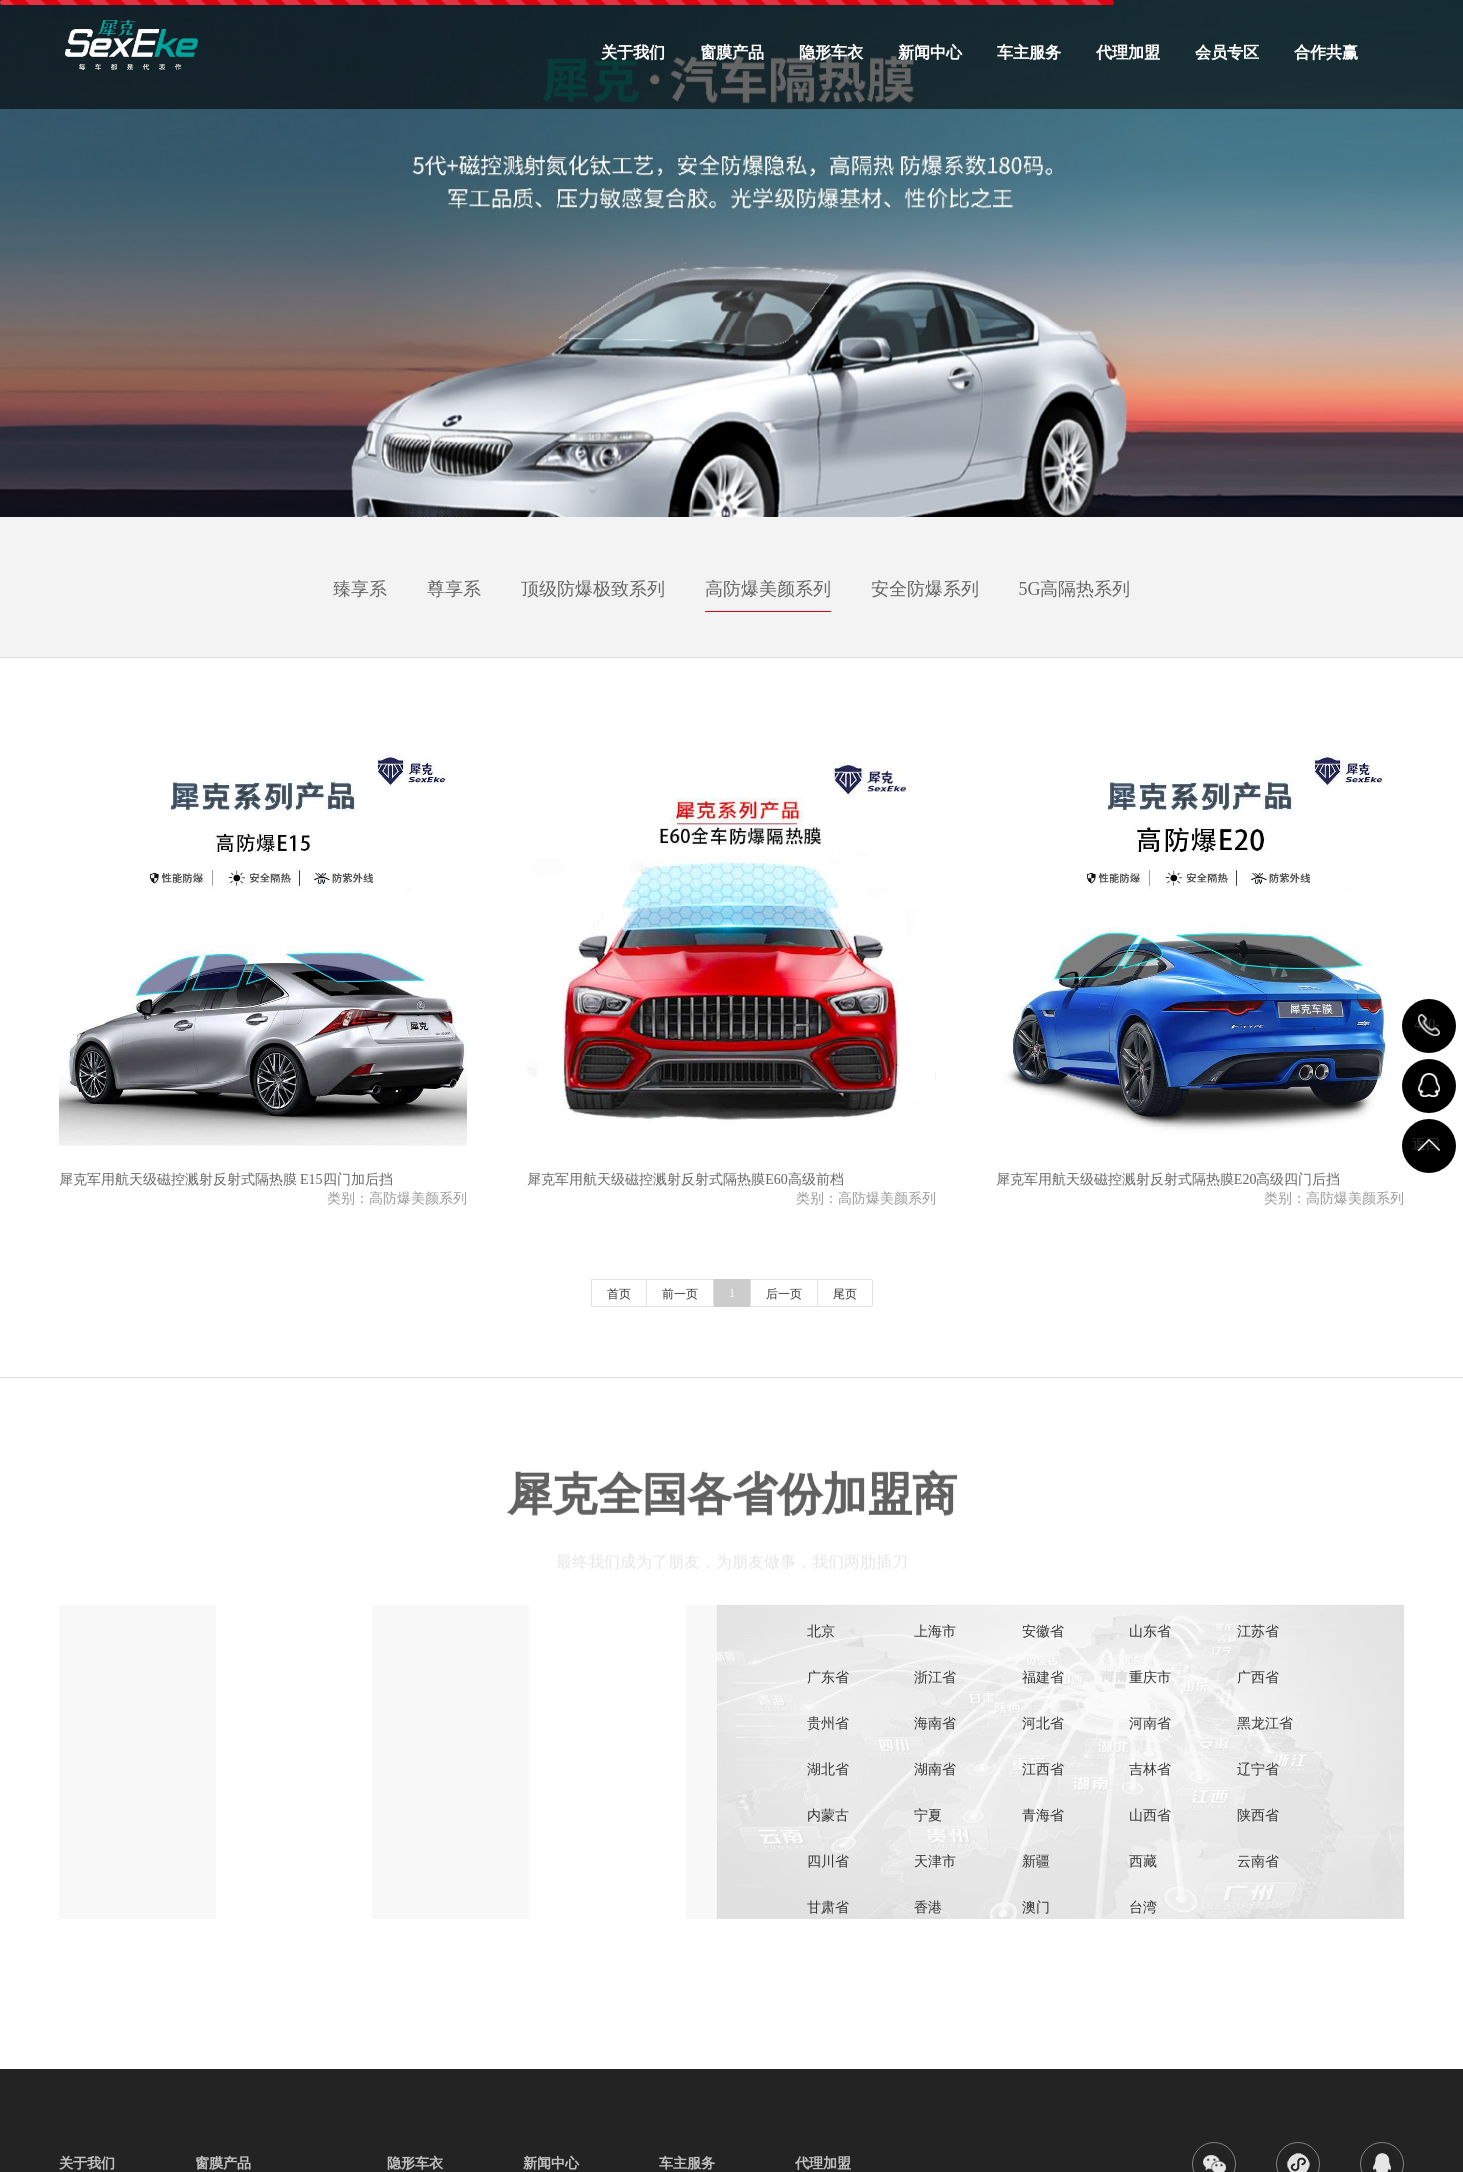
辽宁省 (1258, 1769)
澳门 (1036, 1907)
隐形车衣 (831, 52)
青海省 (1043, 1815)
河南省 (1150, 1723)
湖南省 (935, 1769)
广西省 (1258, 1677)
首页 (619, 1294)
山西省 (1150, 1815)
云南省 (1258, 1861)
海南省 (935, 1723)
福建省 (1043, 1677)
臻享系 (360, 589)
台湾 (1143, 1907)
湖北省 (828, 1769)
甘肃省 (828, 1907)
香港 (928, 1907)
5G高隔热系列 (1075, 589)
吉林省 (1150, 1769)
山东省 (1150, 1631)
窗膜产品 (732, 52)
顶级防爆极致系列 (593, 589)
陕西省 (1258, 1815)
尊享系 (454, 589)
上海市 (935, 1631)
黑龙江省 (1265, 1723)
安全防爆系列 (925, 589)
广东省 (828, 1677)
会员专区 (1227, 52)
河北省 (1043, 1723)
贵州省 (828, 1723)
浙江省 (935, 1677)
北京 (821, 1631)
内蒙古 (828, 1815)
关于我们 (633, 52)
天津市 (935, 1861)
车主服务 (1029, 52)
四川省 (828, 1861)
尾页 (845, 1294)
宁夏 (928, 1815)
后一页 (784, 1294)
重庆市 (1150, 1677)
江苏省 (1258, 1631)
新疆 (1036, 1861)
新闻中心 (930, 52)
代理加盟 (1128, 52)
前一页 (680, 1294)
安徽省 (1043, 1631)
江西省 (1043, 1769)
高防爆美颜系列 (768, 589)
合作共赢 (1326, 52)
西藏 (1143, 1861)
